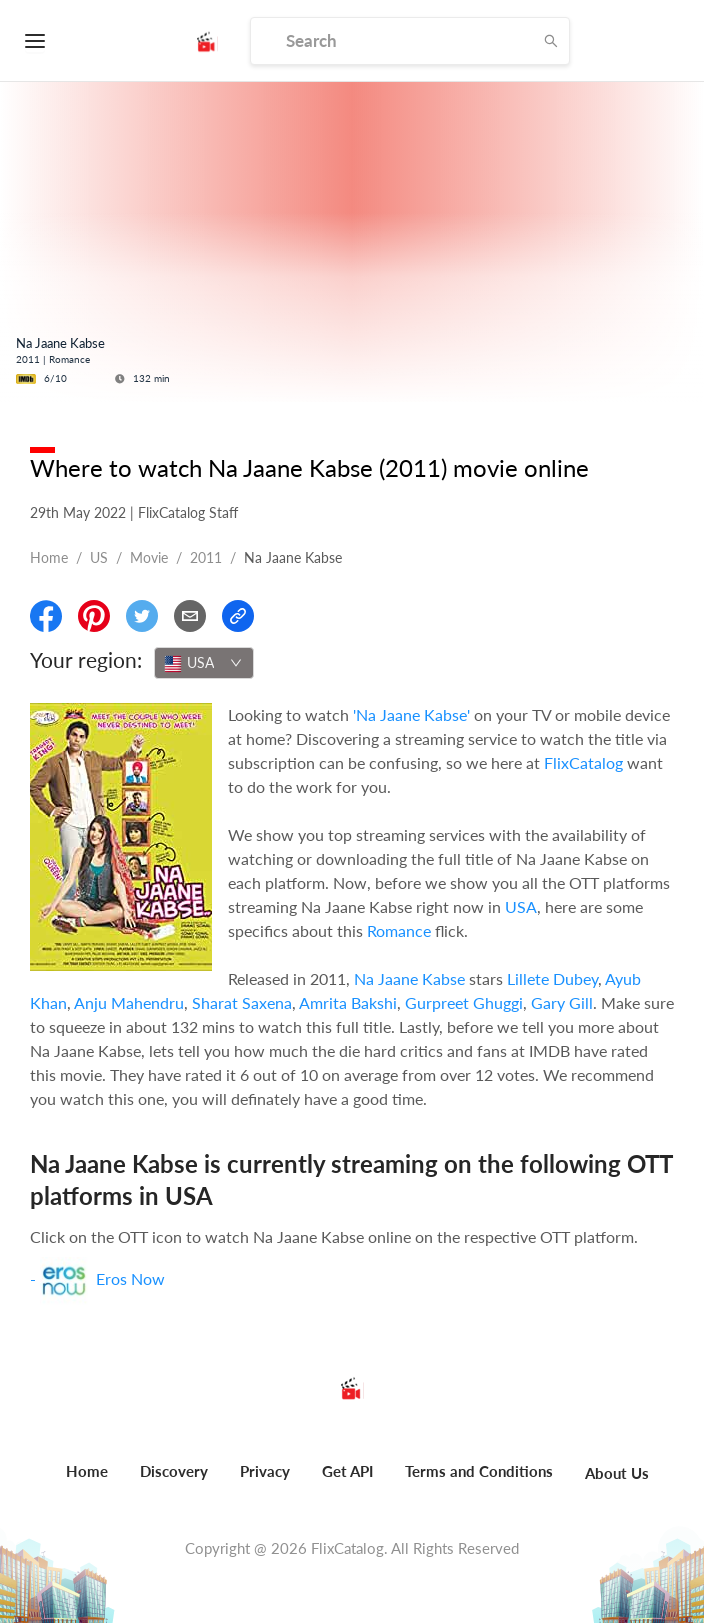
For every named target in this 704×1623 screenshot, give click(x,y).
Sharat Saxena (242, 1002)
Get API (347, 1471)
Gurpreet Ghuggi (464, 1002)
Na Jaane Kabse (409, 978)
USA (521, 906)
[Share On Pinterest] (94, 616)
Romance (399, 930)
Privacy (265, 1471)
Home (49, 557)
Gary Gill (562, 1002)
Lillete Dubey (552, 978)
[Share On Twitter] (142, 616)
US (99, 557)
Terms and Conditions (479, 1471)
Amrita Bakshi (348, 1002)
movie (149, 557)
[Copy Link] (238, 616)
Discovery (174, 1471)
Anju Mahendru (129, 1002)
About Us (617, 1473)
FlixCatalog (583, 762)
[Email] (190, 616)
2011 (206, 557)
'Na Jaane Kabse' (411, 714)
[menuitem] (87, 1482)
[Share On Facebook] (46, 616)
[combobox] (204, 663)
